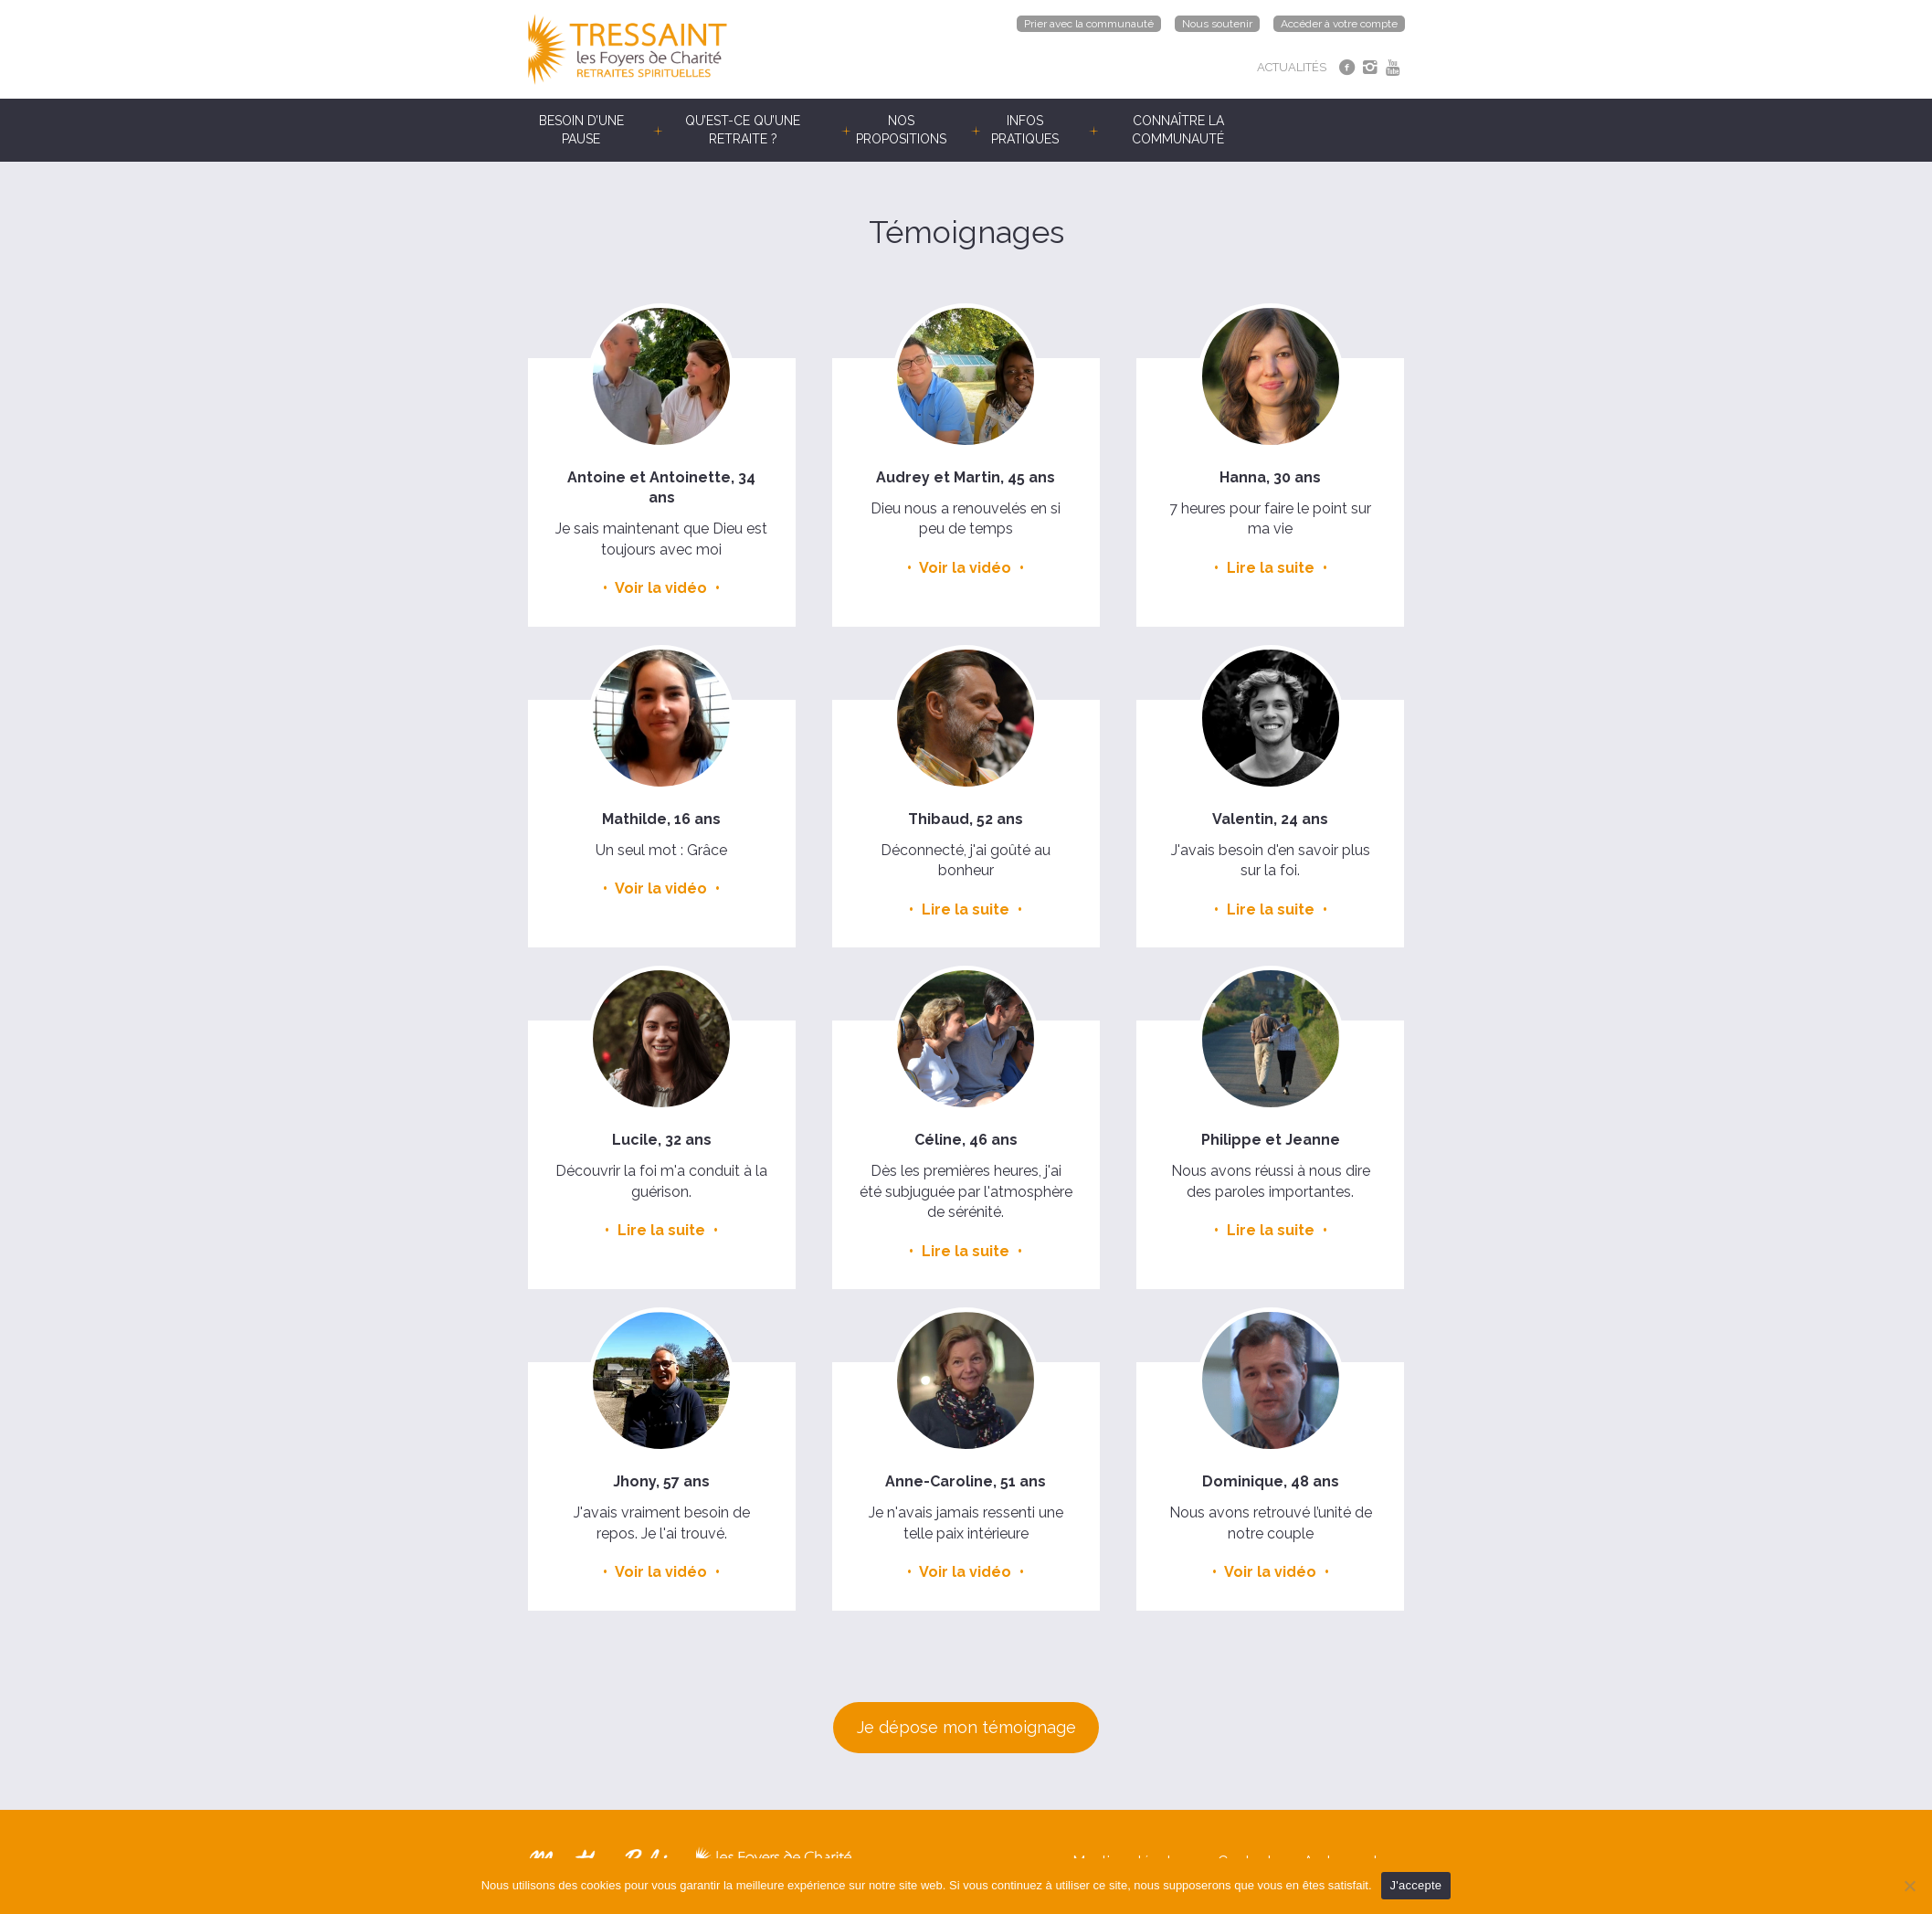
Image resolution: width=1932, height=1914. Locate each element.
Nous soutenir (1217, 23)
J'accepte (1416, 1885)
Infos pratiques (1025, 129)
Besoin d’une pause (581, 129)
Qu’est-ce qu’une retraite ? (742, 129)
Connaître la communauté (1178, 129)
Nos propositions (901, 129)
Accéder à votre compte (1339, 23)
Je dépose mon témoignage (966, 1727)
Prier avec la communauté (1089, 23)
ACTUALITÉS (1291, 67)
